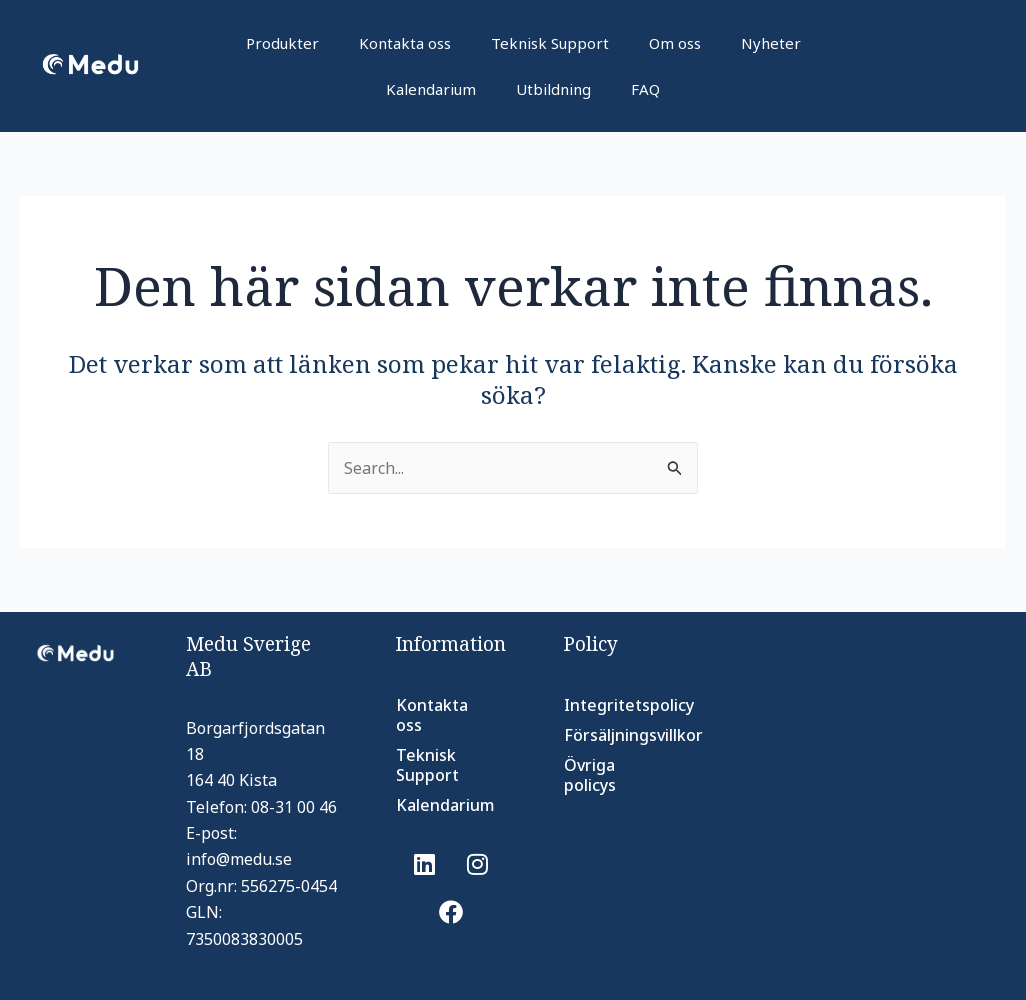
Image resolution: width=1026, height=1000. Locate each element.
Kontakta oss (405, 43)
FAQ (645, 89)
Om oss (675, 43)
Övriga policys (590, 775)
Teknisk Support (550, 43)
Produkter (282, 43)
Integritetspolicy (612, 705)
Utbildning (553, 89)
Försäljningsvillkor (612, 735)
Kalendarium (431, 89)
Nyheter (771, 43)
